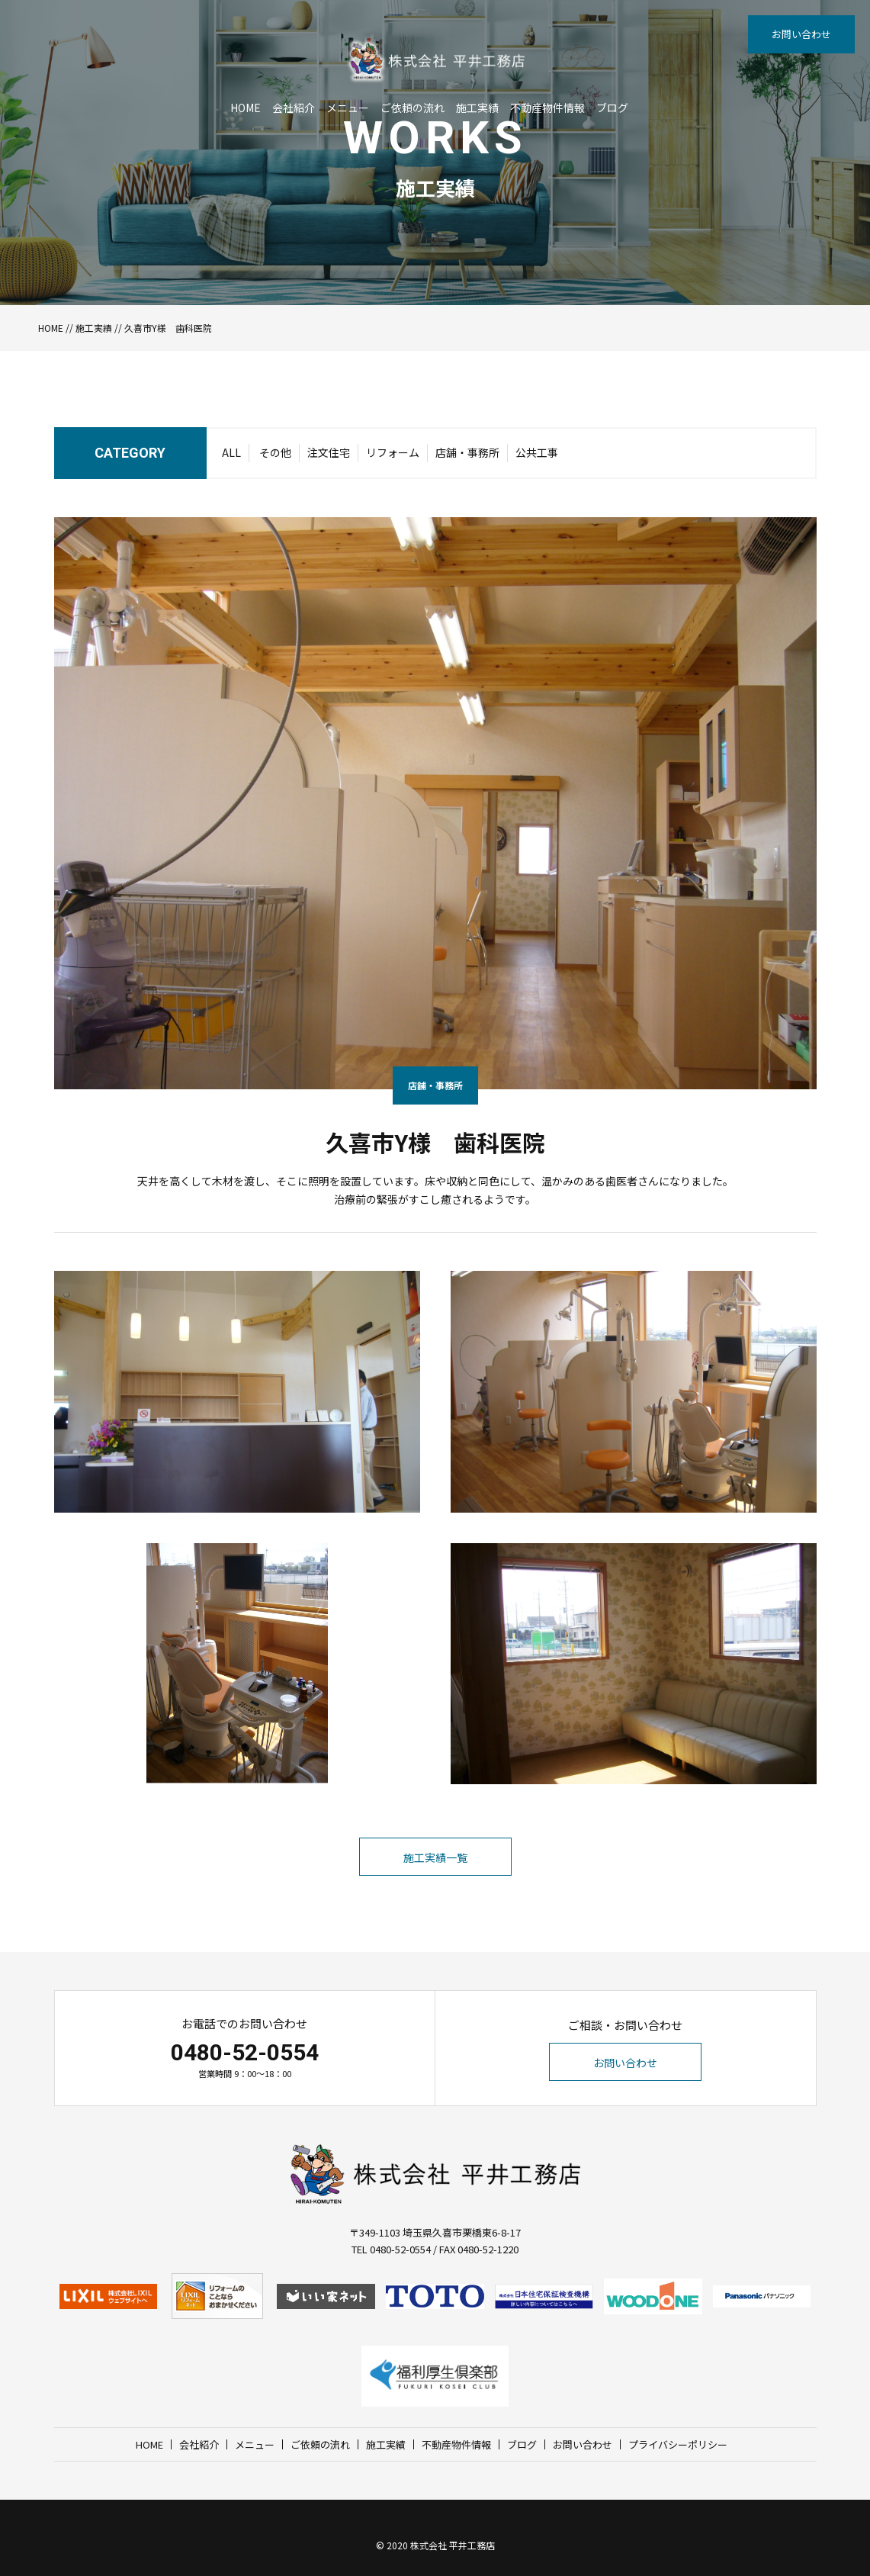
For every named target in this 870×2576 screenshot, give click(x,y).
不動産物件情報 (547, 107)
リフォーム (392, 452)
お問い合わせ (801, 34)
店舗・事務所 (467, 452)
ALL (231, 452)
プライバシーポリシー (677, 2444)
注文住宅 (328, 452)
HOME (245, 107)
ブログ (612, 107)
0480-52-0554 (245, 2052)
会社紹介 (293, 107)
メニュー (347, 107)
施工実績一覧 (435, 1857)
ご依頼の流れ (412, 107)
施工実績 (477, 107)
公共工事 (536, 452)
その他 (275, 452)
